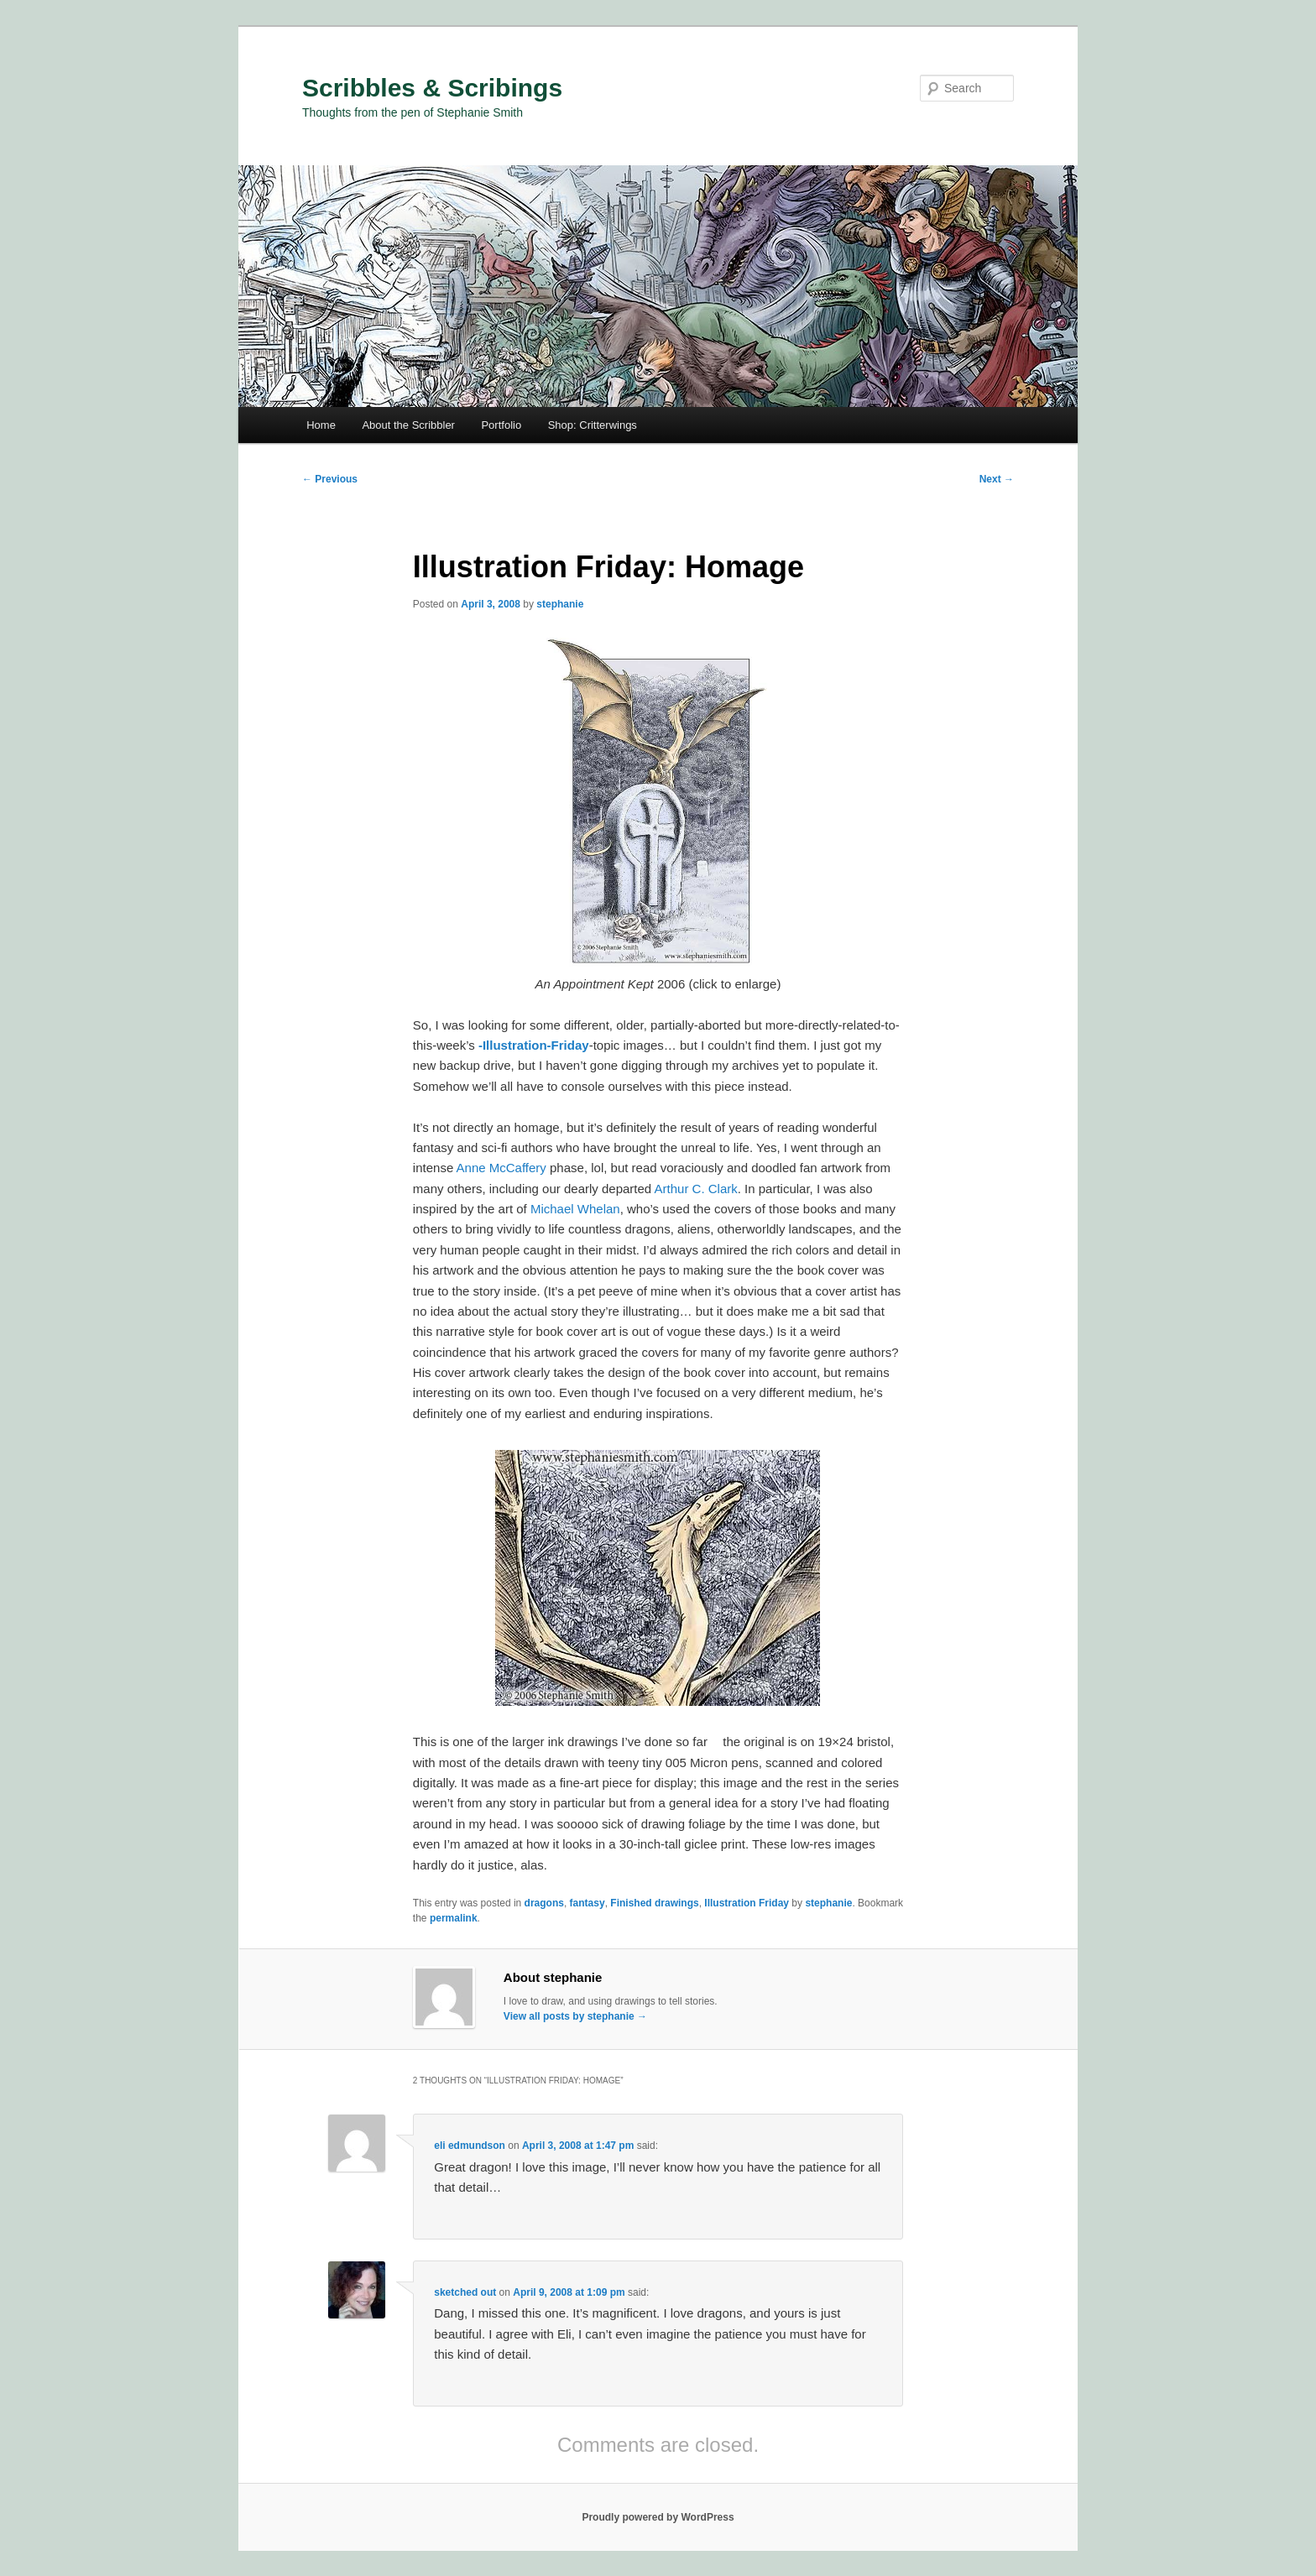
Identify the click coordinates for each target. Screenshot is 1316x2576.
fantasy (587, 1903)
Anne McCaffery (501, 1167)
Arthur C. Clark (696, 1188)
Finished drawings (654, 1903)
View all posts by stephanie (575, 2016)
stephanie (559, 604)
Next (996, 479)
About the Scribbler (408, 425)
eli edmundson (469, 2145)
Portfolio (501, 425)
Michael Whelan (575, 1209)
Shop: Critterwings (592, 425)
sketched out (465, 2292)
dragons (544, 1903)
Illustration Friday (746, 1903)
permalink (454, 1918)
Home (321, 425)
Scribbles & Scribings (432, 88)
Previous (330, 479)
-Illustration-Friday (533, 1045)
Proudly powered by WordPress (658, 2517)
